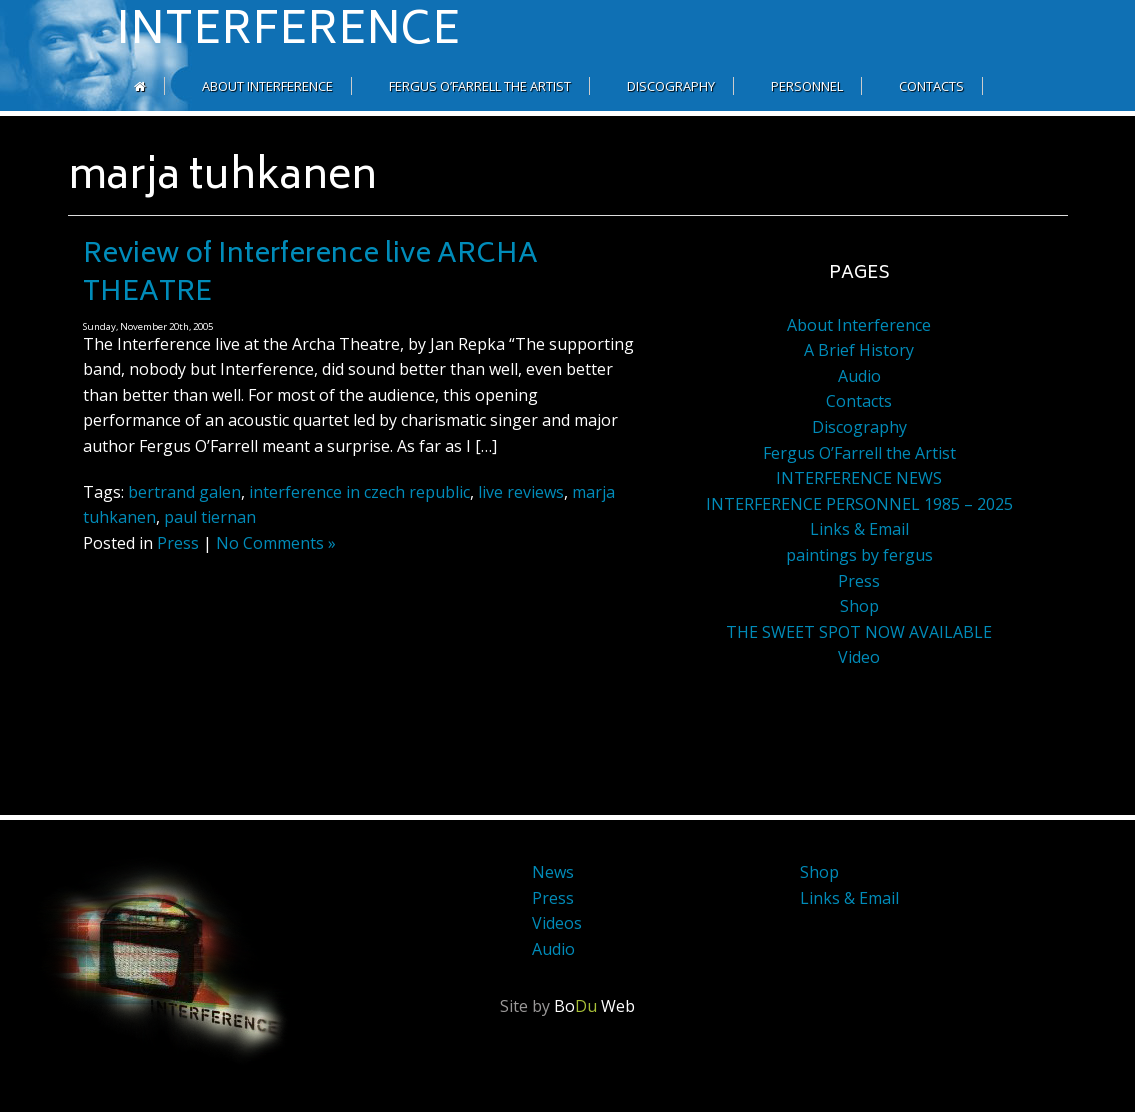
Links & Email (859, 529)
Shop (859, 606)
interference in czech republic (359, 492)
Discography (671, 86)
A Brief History (859, 350)
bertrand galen (184, 492)
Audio (859, 376)
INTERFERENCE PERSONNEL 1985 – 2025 (859, 504)
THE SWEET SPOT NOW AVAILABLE (859, 632)
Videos (557, 923)
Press (178, 543)
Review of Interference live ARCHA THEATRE (310, 275)
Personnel (807, 86)
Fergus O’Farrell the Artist (480, 86)
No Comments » (276, 543)
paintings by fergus (859, 555)
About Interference (267, 86)
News (553, 872)
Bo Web (594, 1006)
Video (859, 657)
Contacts (931, 86)
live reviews (521, 492)
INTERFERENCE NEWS (859, 478)
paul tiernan (210, 517)
